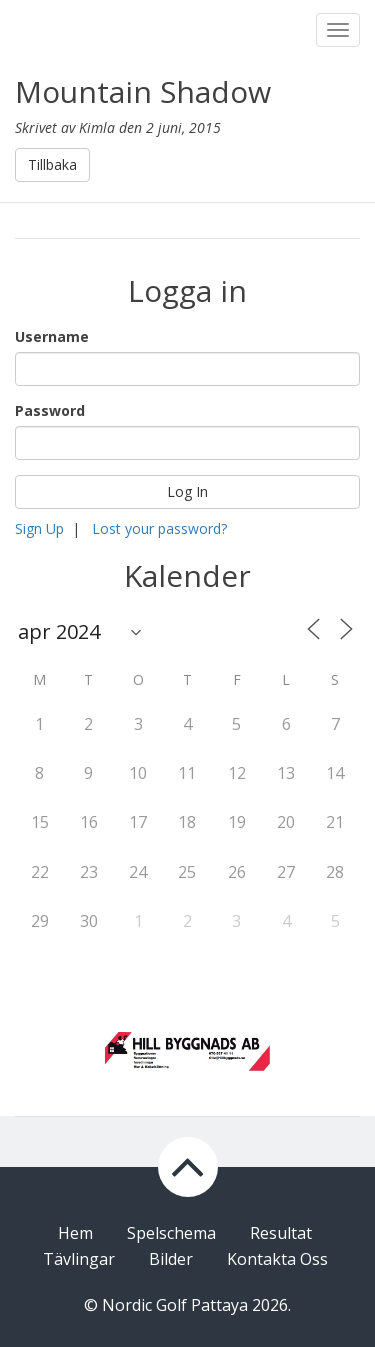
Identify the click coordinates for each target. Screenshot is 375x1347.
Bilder (171, 1259)
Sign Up (39, 528)
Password (50, 410)
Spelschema (171, 1233)
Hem (75, 1233)
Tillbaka (52, 164)
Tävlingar (79, 1259)
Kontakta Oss (277, 1259)
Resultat (281, 1233)
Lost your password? (159, 528)
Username (52, 336)
